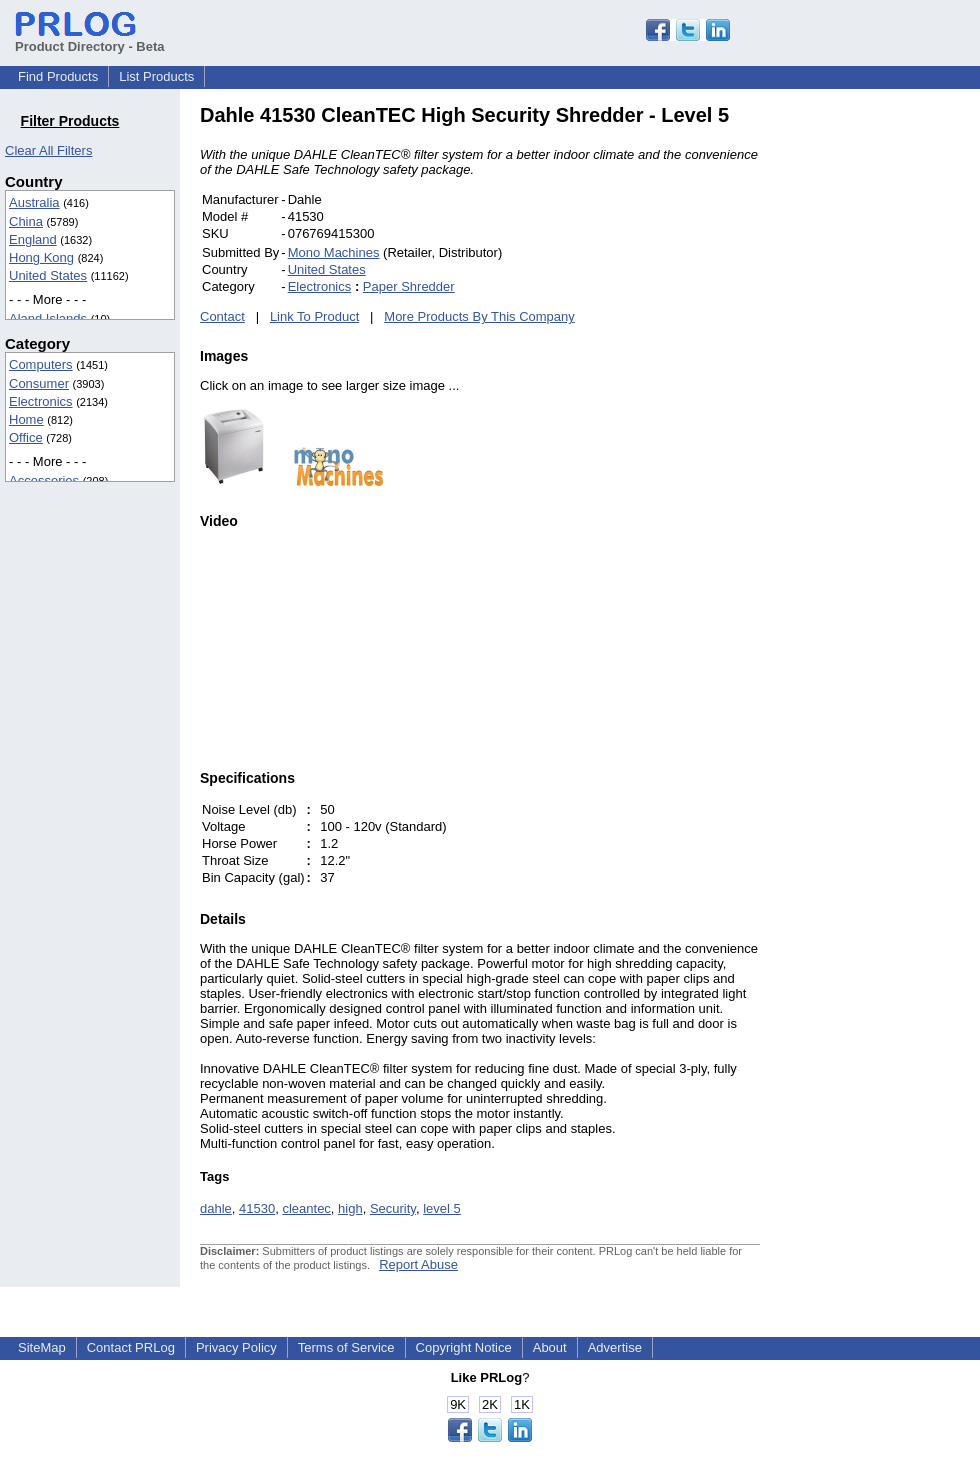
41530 (257, 1208)
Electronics (41, 401)
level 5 (442, 1208)
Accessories (44, 480)
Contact (222, 316)
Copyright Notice (464, 1347)
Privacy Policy (236, 1347)
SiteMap (42, 1347)
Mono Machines (334, 252)
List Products (156, 76)
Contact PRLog (131, 1347)
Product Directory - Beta (90, 39)
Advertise (615, 1347)
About (550, 1347)
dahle (216, 1208)
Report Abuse (418, 1264)
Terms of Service (346, 1347)
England (33, 239)
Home (26, 419)
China (26, 221)
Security (393, 1208)
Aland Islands (48, 318)
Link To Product (314, 316)
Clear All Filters (48, 150)
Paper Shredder (409, 286)
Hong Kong (41, 257)
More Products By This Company (479, 316)
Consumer (39, 383)
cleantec (306, 1208)
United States (48, 275)
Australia (34, 202)
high (350, 1208)
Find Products (58, 76)
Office (26, 437)
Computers (41, 364)
